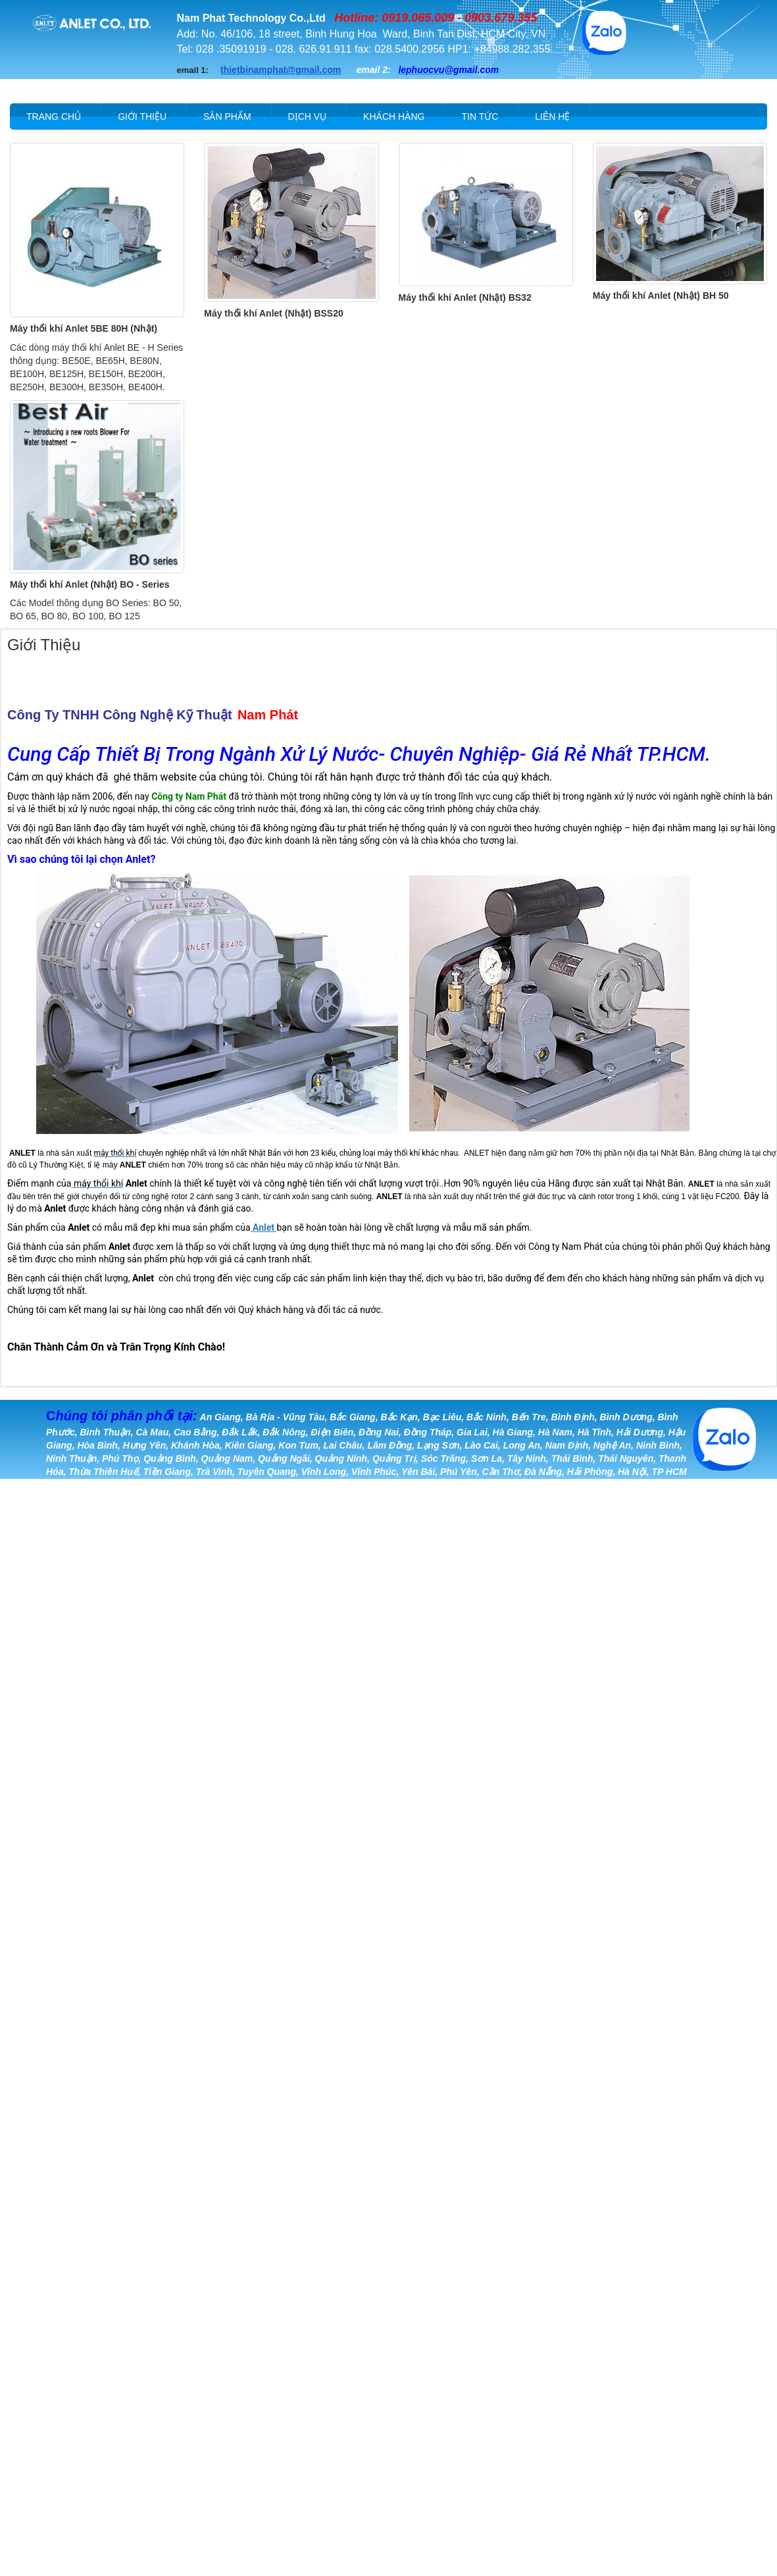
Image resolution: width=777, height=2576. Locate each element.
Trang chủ (53, 116)
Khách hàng (393, 116)
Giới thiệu (142, 116)
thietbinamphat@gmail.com (280, 69)
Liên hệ (552, 116)
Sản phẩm (227, 116)
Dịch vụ (307, 116)
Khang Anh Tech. (314, 1504)
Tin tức (479, 116)
